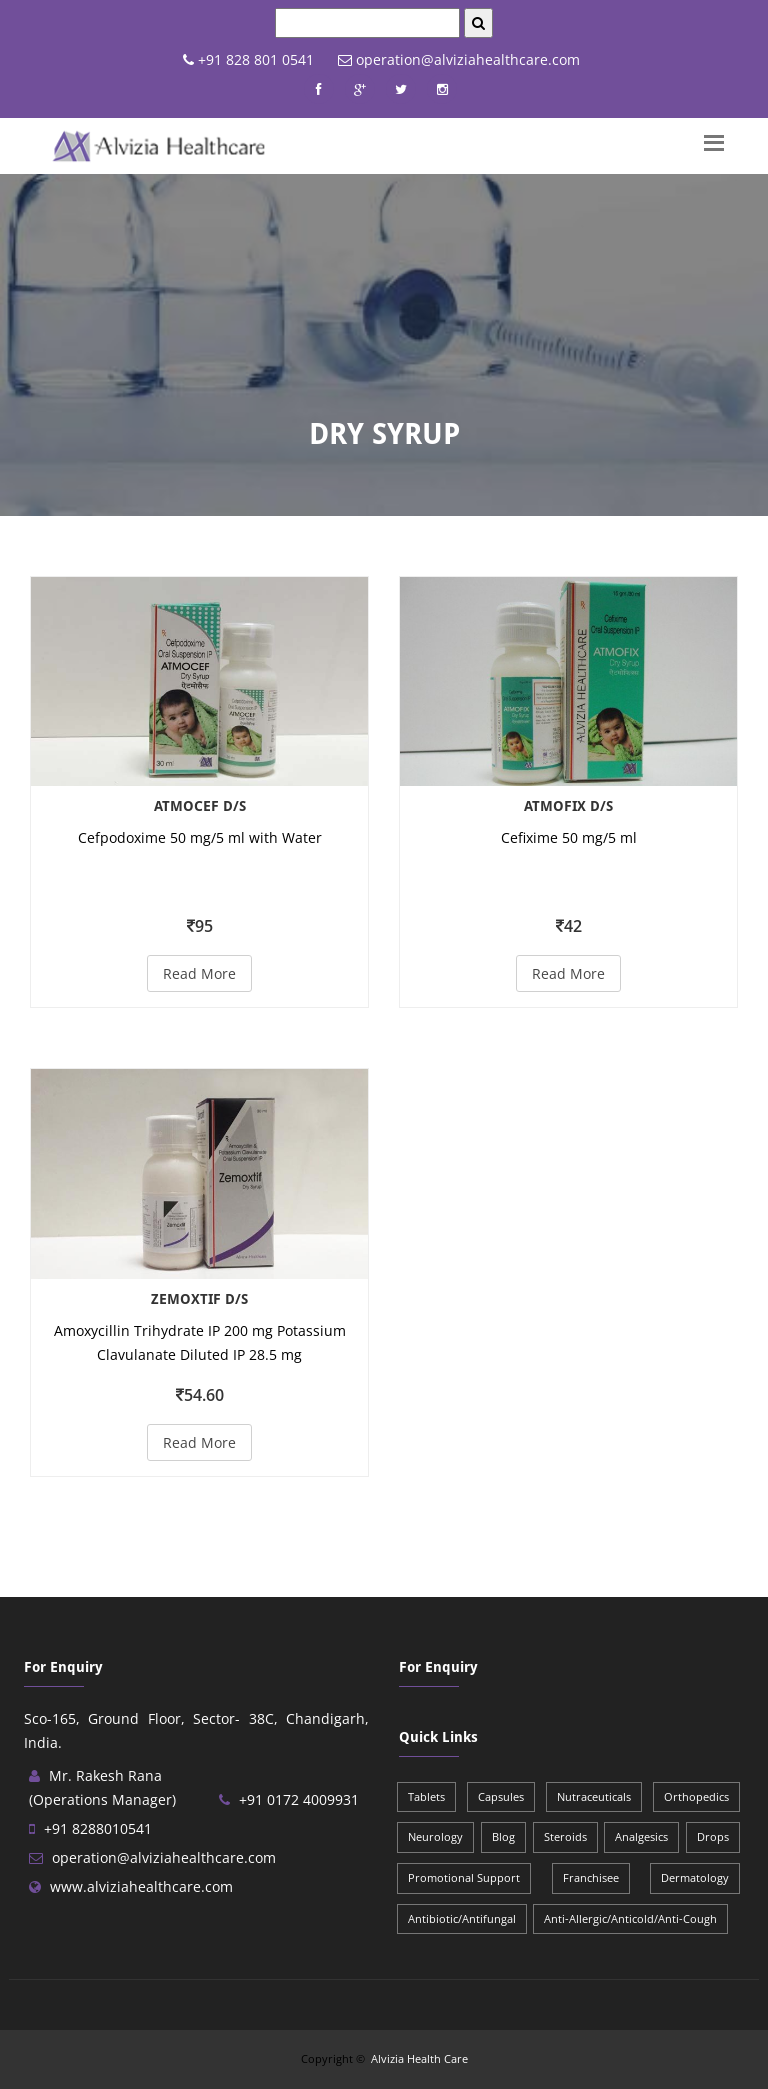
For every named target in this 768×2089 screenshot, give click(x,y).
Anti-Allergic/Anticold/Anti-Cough (630, 1918)
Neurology (435, 1836)
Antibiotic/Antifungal (462, 1918)
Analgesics (641, 1836)
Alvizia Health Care (419, 2058)
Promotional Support (464, 1877)
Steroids (565, 1836)
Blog (503, 1836)
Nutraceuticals (594, 1796)
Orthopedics (696, 1796)
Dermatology (695, 1877)
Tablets (426, 1796)
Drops (713, 1836)
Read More (199, 973)
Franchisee (591, 1877)
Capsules (501, 1796)
